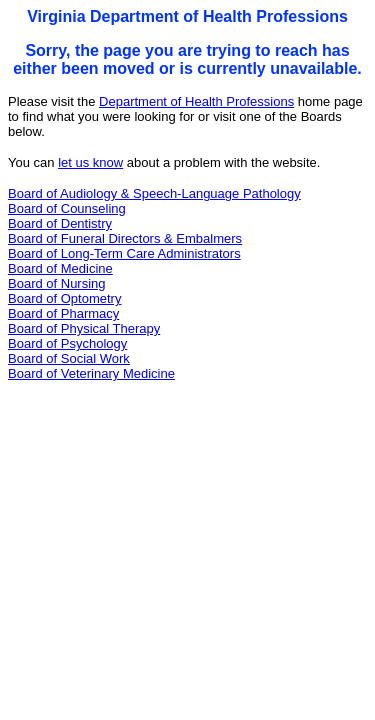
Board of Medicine (60, 268)
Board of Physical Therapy (84, 328)
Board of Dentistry (60, 223)
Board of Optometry (64, 298)
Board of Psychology (67, 343)
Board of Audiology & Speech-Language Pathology (154, 193)
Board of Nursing (57, 283)
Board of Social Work (69, 358)
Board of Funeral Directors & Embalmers (125, 238)
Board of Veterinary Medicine (91, 373)
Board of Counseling (67, 208)
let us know (90, 162)
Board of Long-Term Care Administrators (124, 253)
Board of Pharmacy (63, 313)
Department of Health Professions (196, 101)
